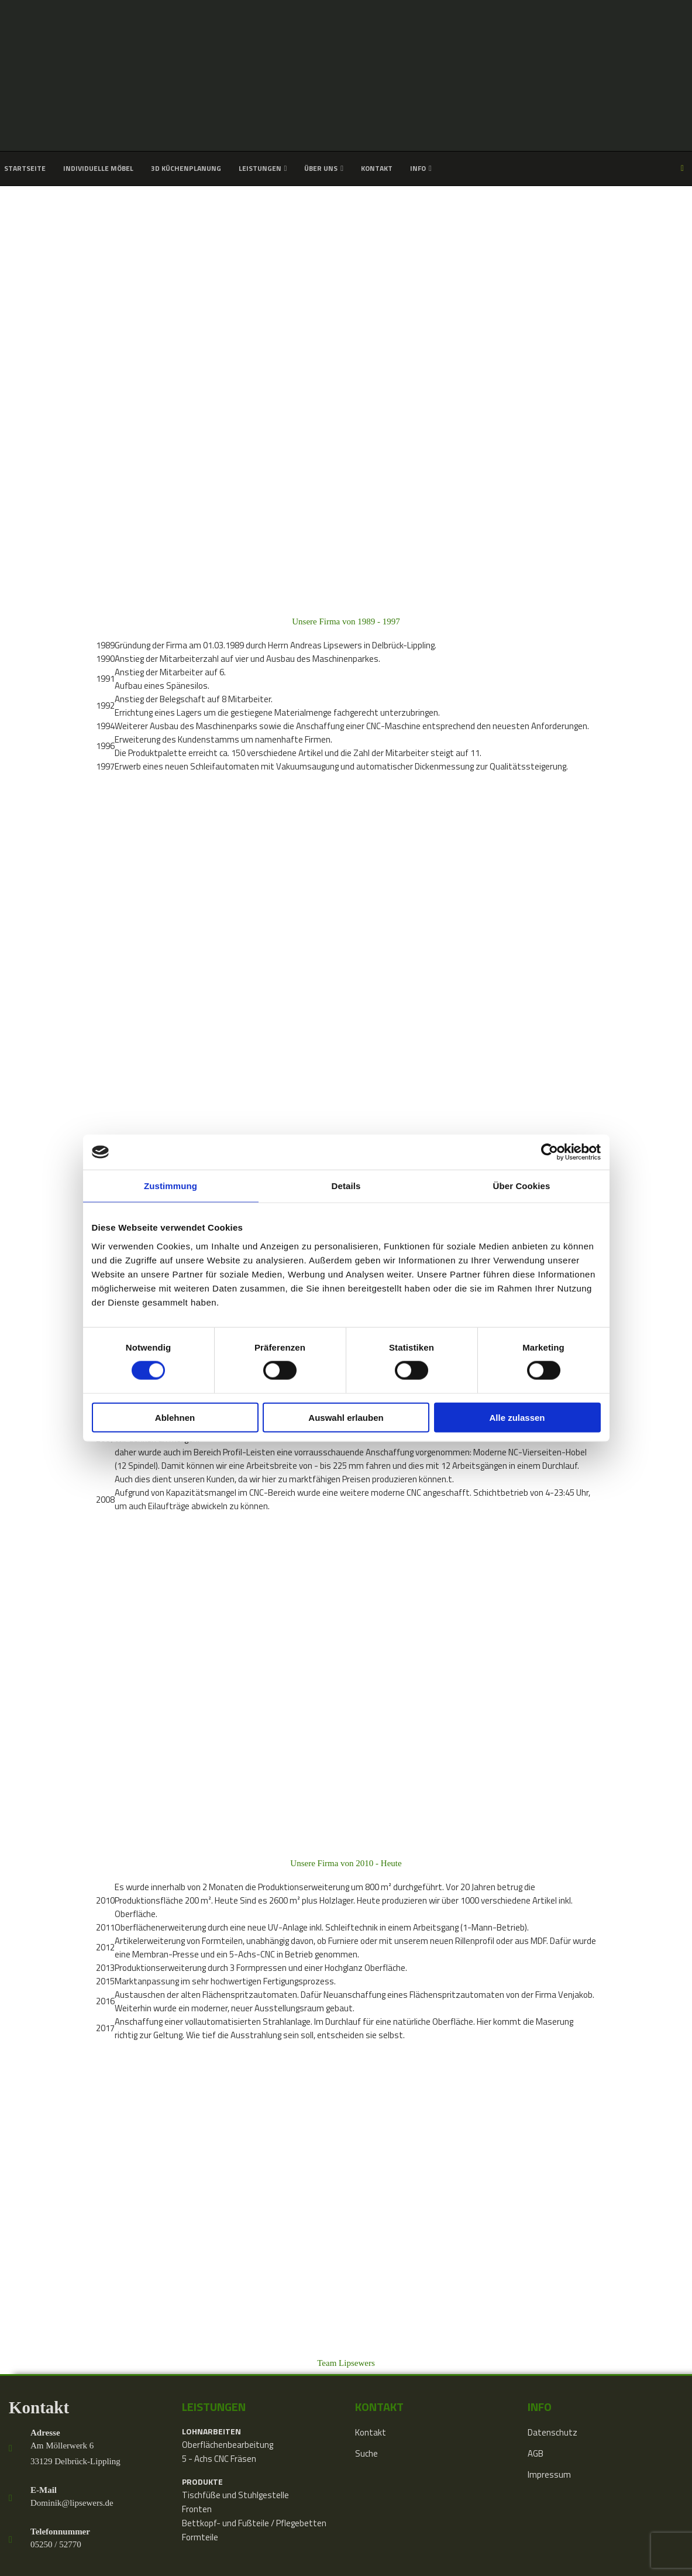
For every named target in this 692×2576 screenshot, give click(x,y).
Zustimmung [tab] (170, 1186)
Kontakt (377, 168)
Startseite (25, 168)
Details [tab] (346, 1186)
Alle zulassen (517, 1417)
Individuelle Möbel (98, 168)
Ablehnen (175, 1417)
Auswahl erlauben (345, 1417)
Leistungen (260, 168)
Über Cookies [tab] (521, 1186)
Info (418, 168)
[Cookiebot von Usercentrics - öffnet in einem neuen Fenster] (549, 1152)
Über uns (321, 168)
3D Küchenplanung (186, 168)
